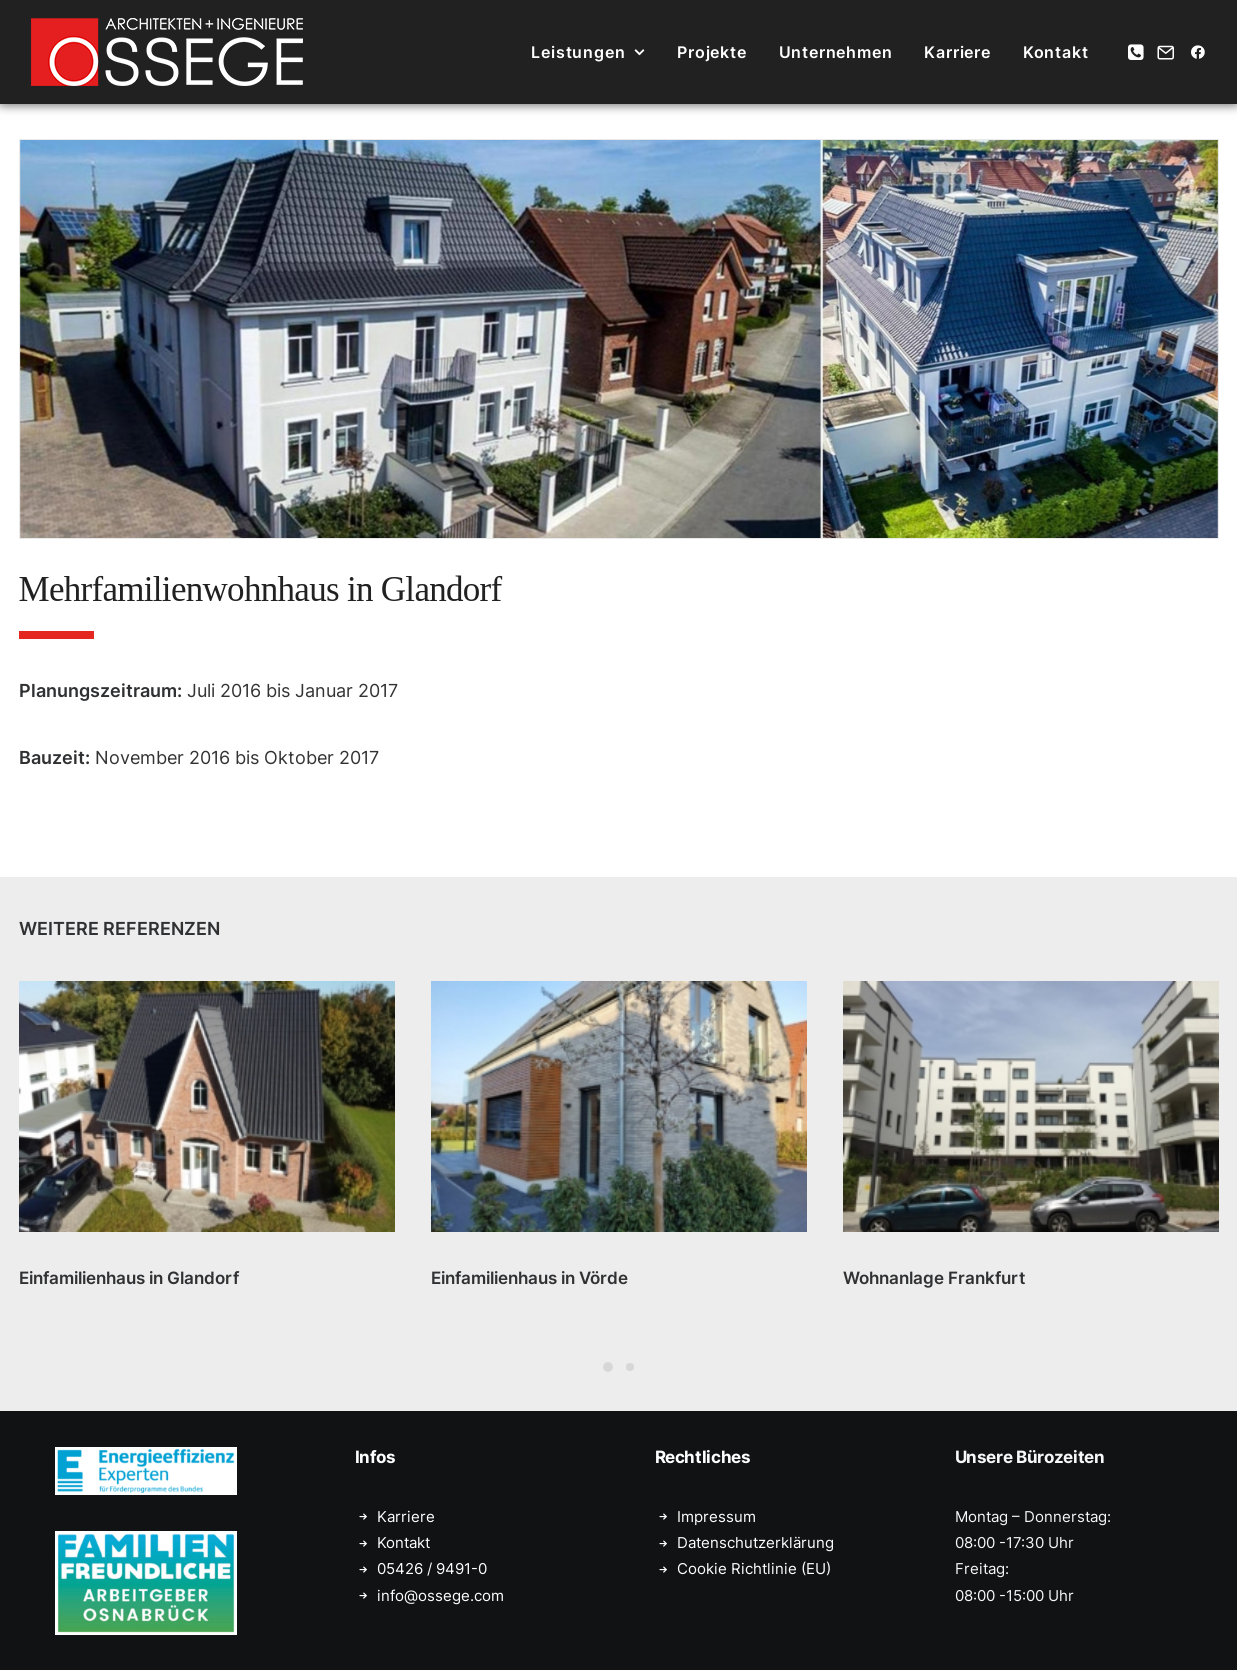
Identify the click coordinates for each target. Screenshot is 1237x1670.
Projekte (711, 52)
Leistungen (588, 52)
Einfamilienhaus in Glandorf (129, 1278)
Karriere (957, 52)
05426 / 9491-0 (432, 1568)
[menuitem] (588, 52)
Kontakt (1056, 52)
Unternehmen (836, 52)
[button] (1137, 52)
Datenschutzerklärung (755, 1542)
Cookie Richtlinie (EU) (754, 1568)
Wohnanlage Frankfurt (934, 1278)
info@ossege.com (440, 1594)
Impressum (716, 1515)
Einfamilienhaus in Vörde (529, 1278)
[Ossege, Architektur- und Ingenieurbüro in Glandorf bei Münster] (167, 52)
